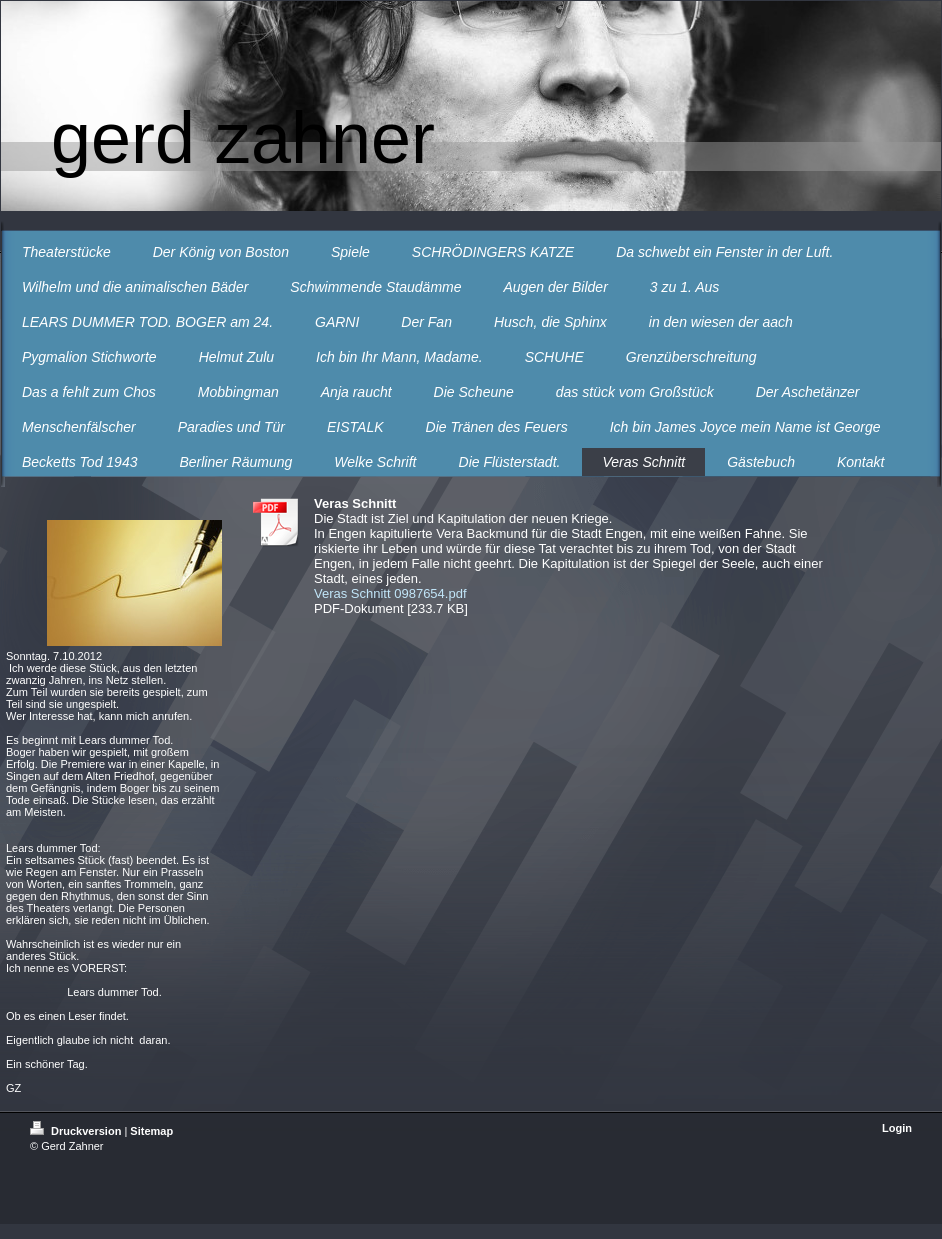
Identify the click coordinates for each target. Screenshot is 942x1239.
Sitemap (151, 1131)
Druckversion (77, 1131)
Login (897, 1128)
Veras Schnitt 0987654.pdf (390, 593)
